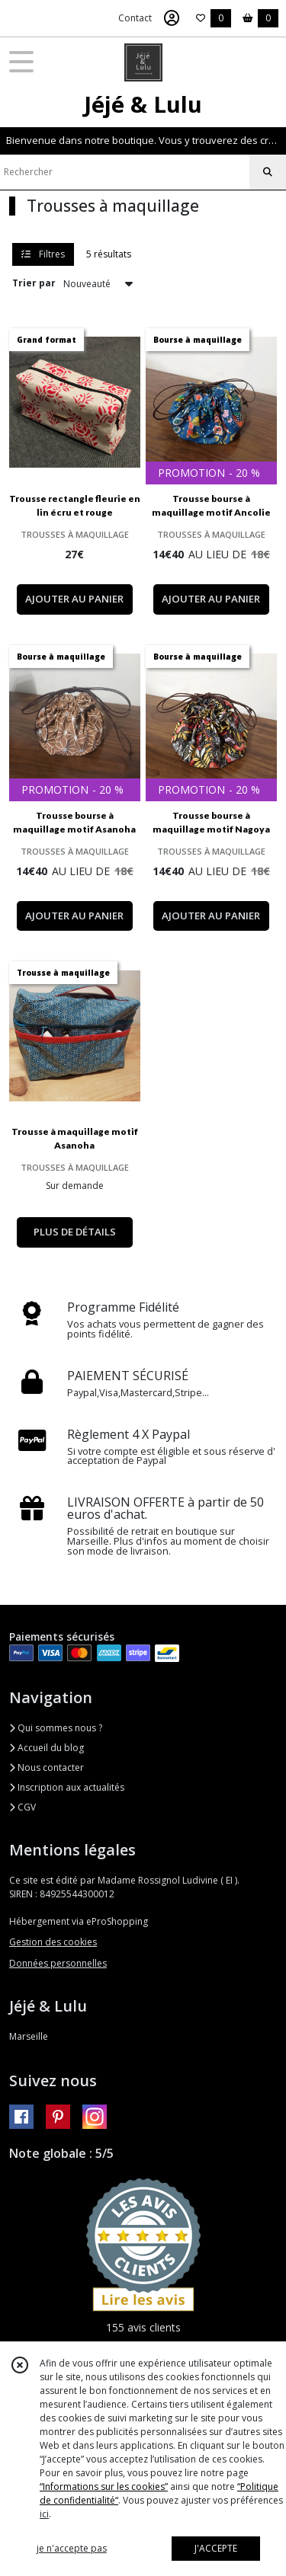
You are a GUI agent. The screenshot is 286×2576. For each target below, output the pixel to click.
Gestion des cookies (53, 1941)
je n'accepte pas (72, 2548)
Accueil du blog (46, 1747)
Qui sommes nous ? (55, 1727)
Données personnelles (58, 1963)
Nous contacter (46, 1767)
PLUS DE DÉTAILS (75, 1231)
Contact (135, 17)
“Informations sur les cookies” (104, 2486)
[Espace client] (171, 18)
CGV (22, 1807)
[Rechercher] (267, 172)
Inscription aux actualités (66, 1787)
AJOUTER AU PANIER (74, 599)
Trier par (34, 282)
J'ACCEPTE (215, 2548)
